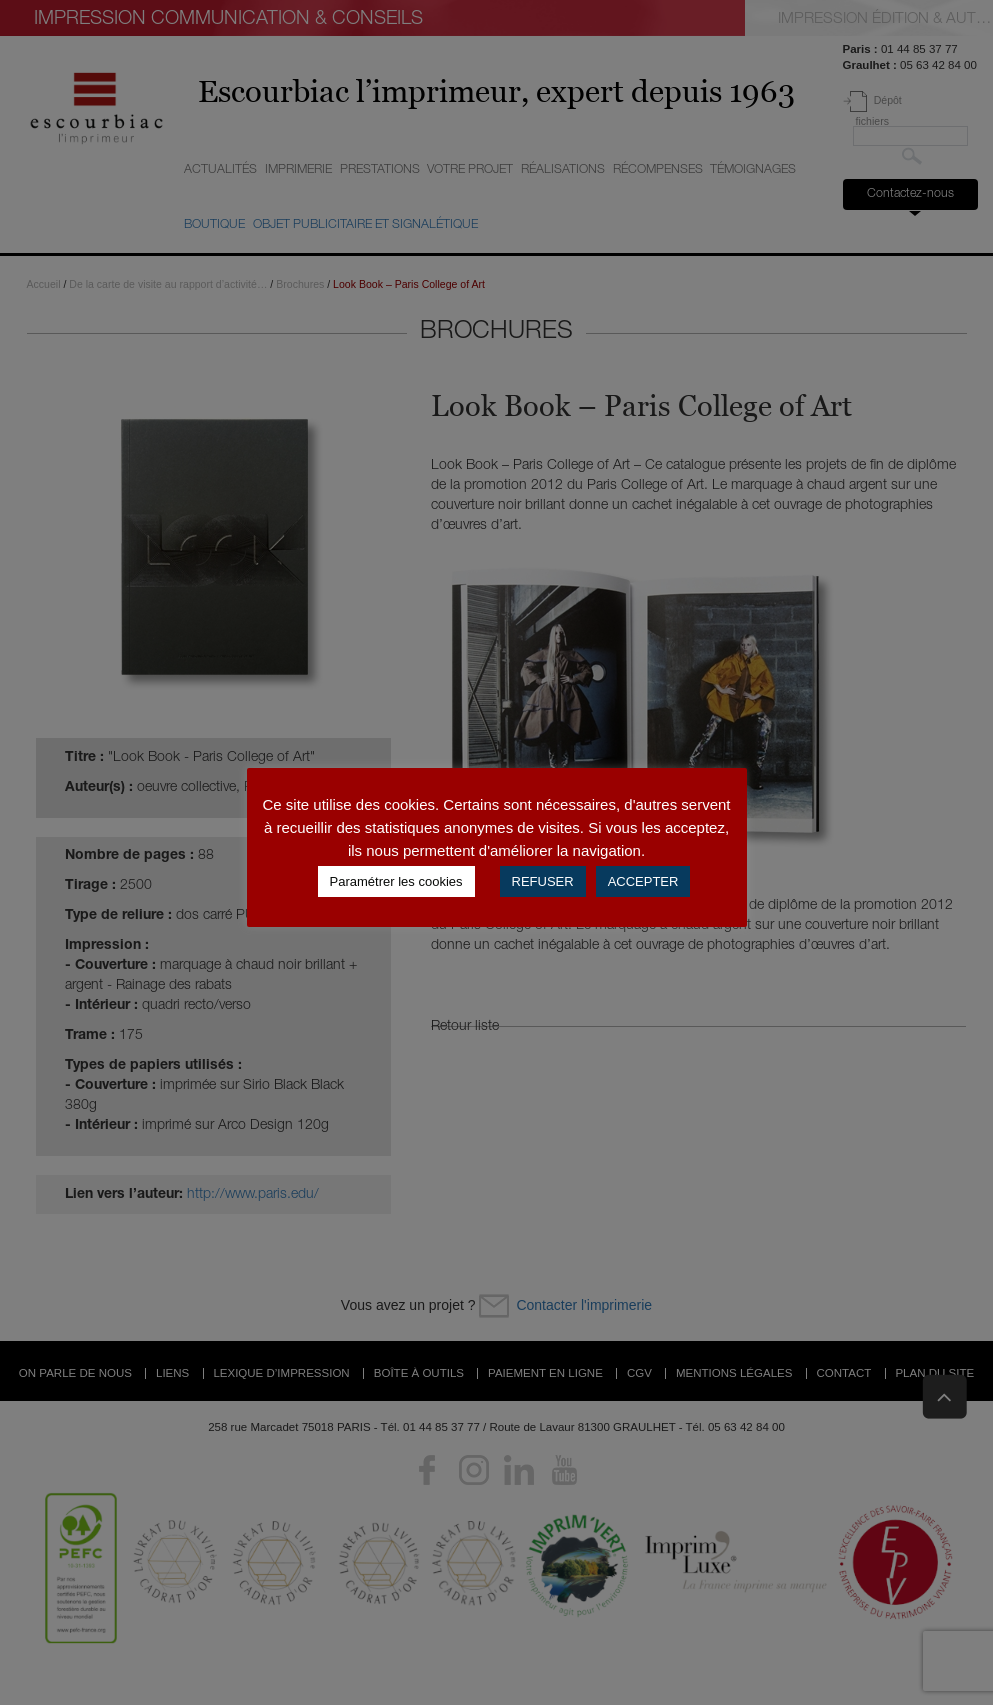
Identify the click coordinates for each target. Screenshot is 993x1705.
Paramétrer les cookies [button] (396, 881)
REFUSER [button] (543, 881)
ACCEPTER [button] (643, 881)
